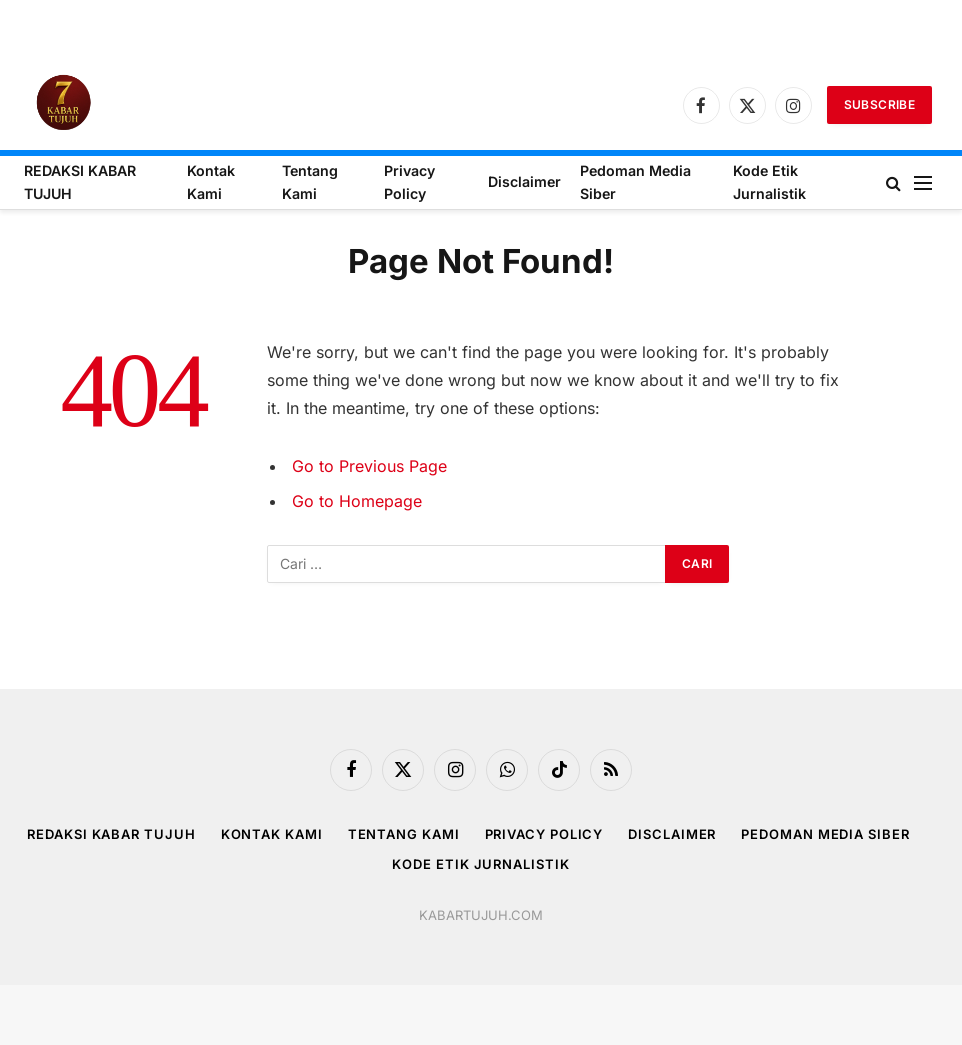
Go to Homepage (357, 501)
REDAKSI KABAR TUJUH (80, 182)
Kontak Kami (211, 182)
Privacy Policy (409, 182)
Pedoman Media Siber (635, 182)
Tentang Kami (310, 182)
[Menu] (923, 182)
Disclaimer (524, 181)
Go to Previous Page (369, 466)
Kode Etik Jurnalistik (769, 182)
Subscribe (879, 104)
